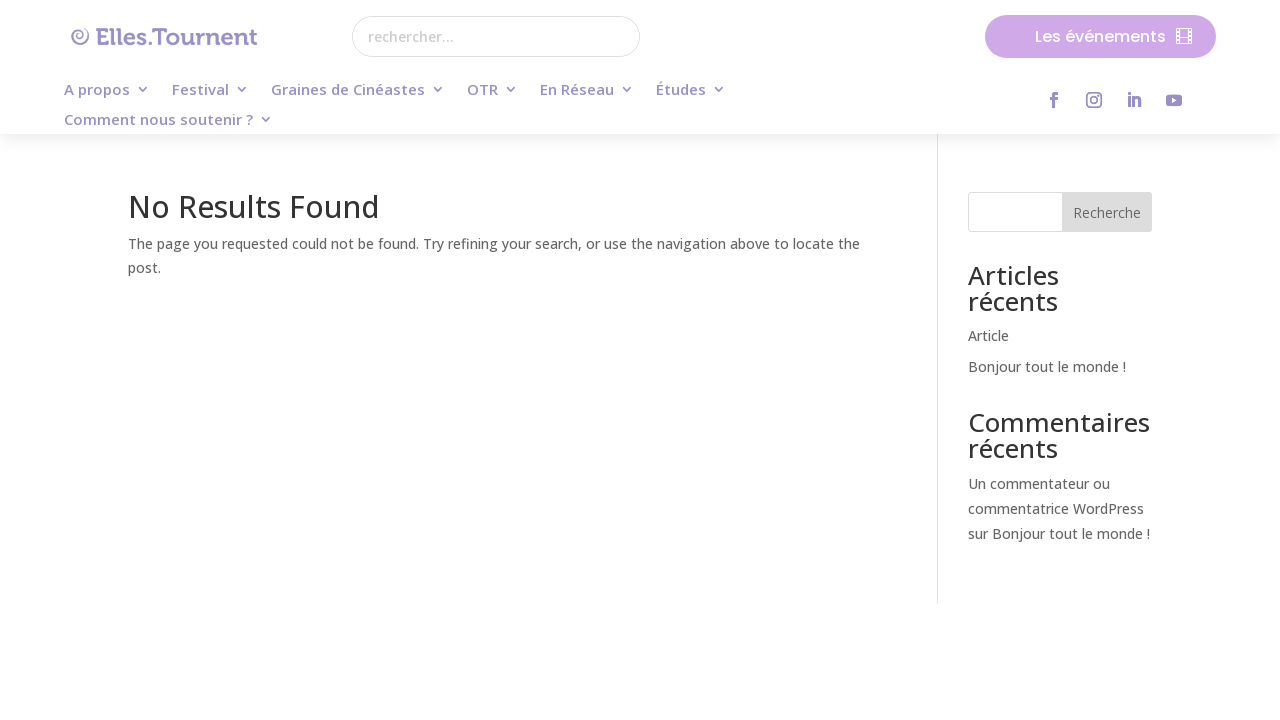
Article (988, 335)
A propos (97, 90)
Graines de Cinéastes (348, 90)
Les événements (1100, 36)
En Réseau (577, 90)
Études (681, 90)
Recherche (1107, 212)
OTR (482, 90)
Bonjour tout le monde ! (1047, 366)
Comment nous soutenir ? (158, 120)
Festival (200, 90)
